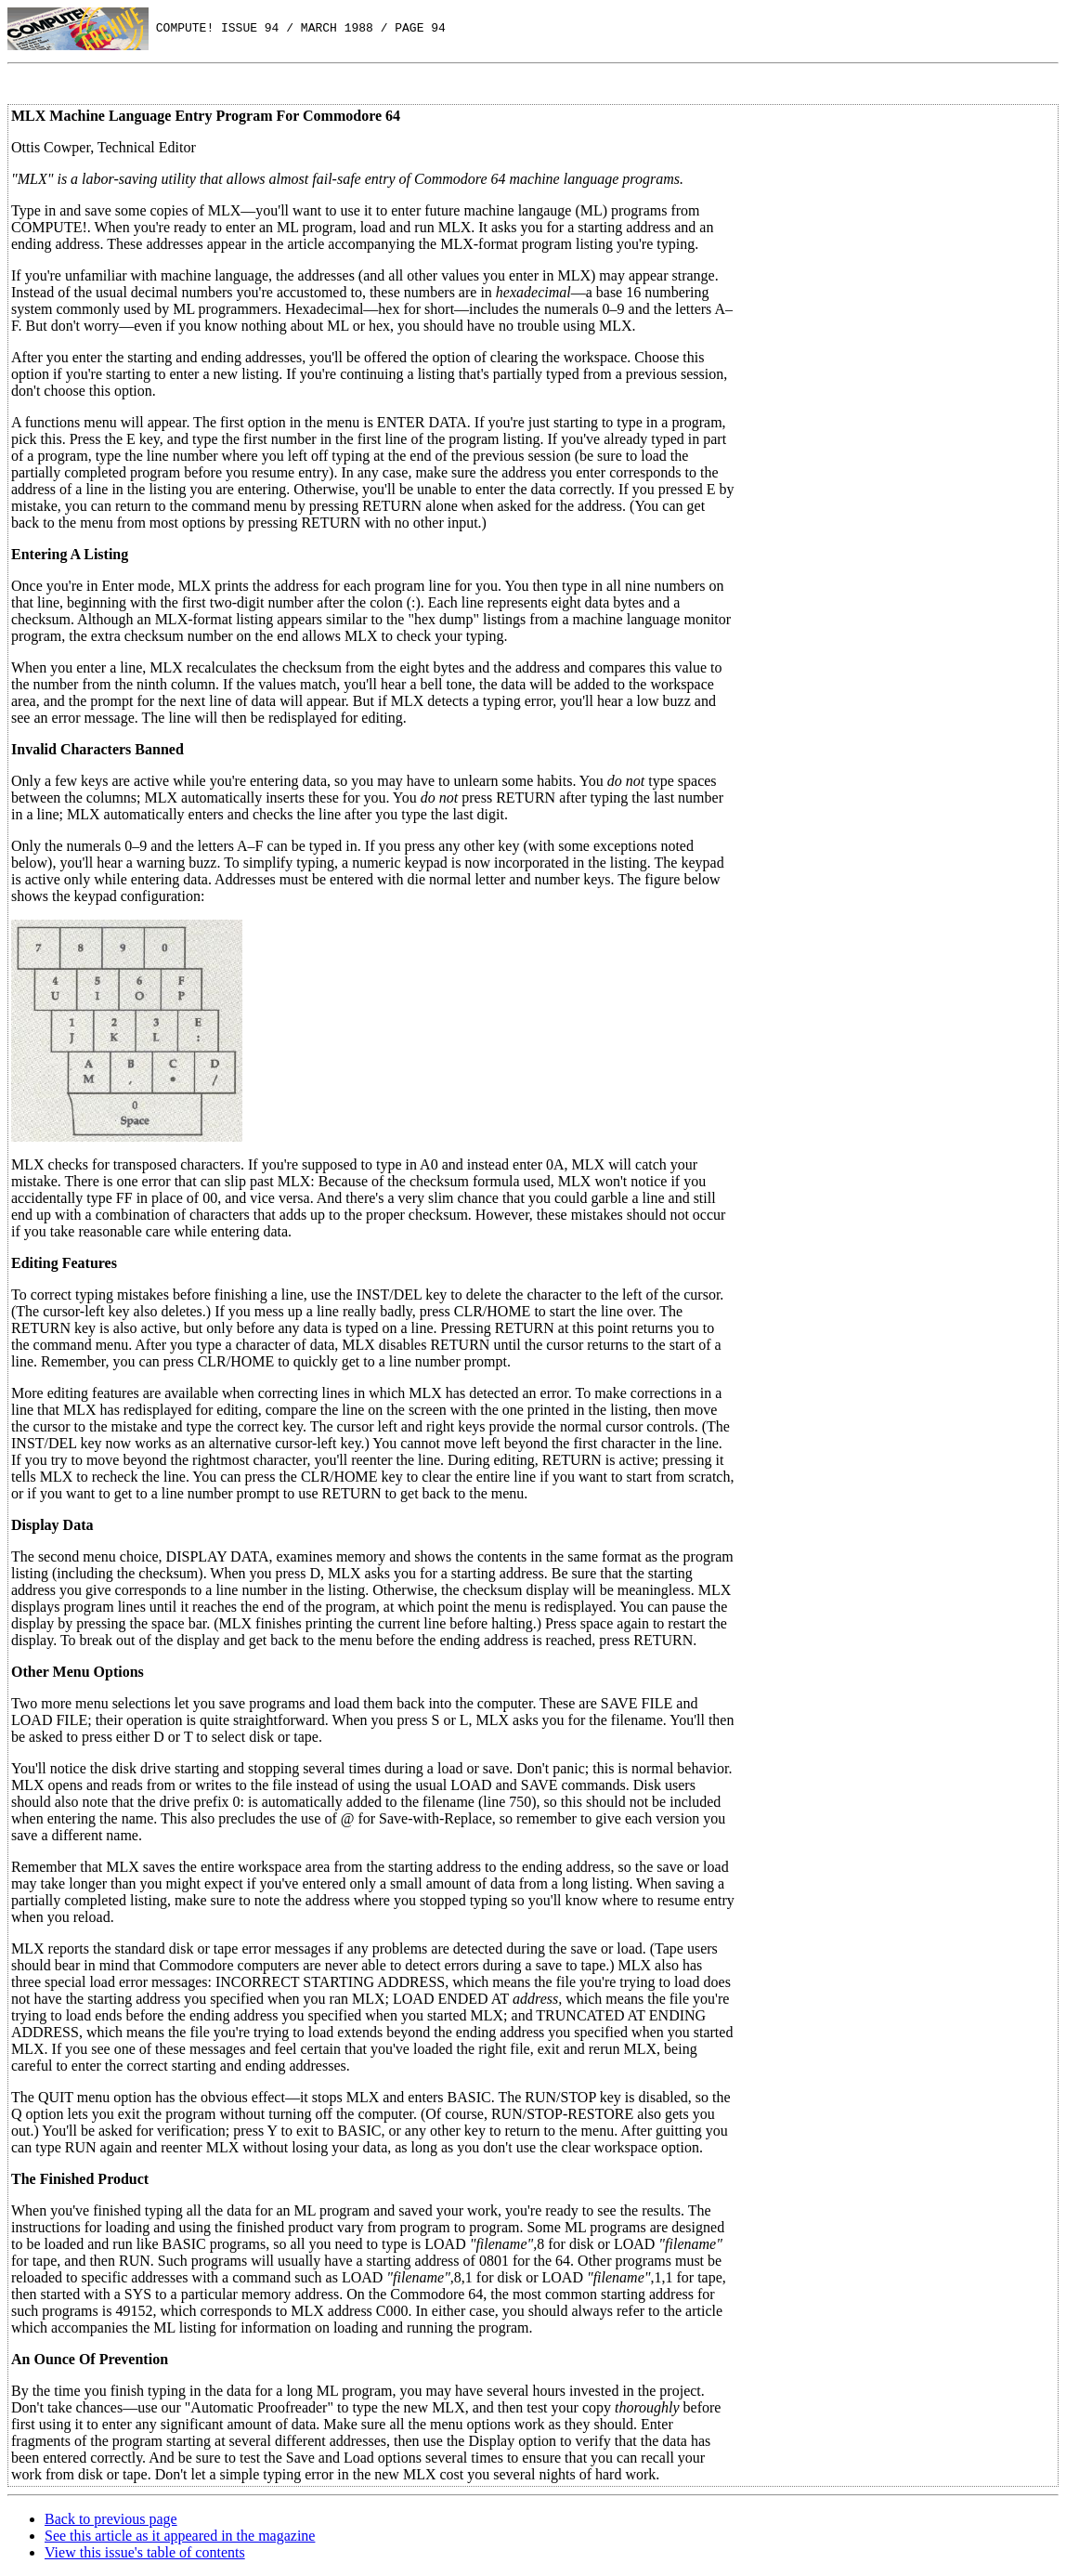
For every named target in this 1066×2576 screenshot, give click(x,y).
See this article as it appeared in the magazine (180, 2535)
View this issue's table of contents (145, 2552)
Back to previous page (111, 2519)
